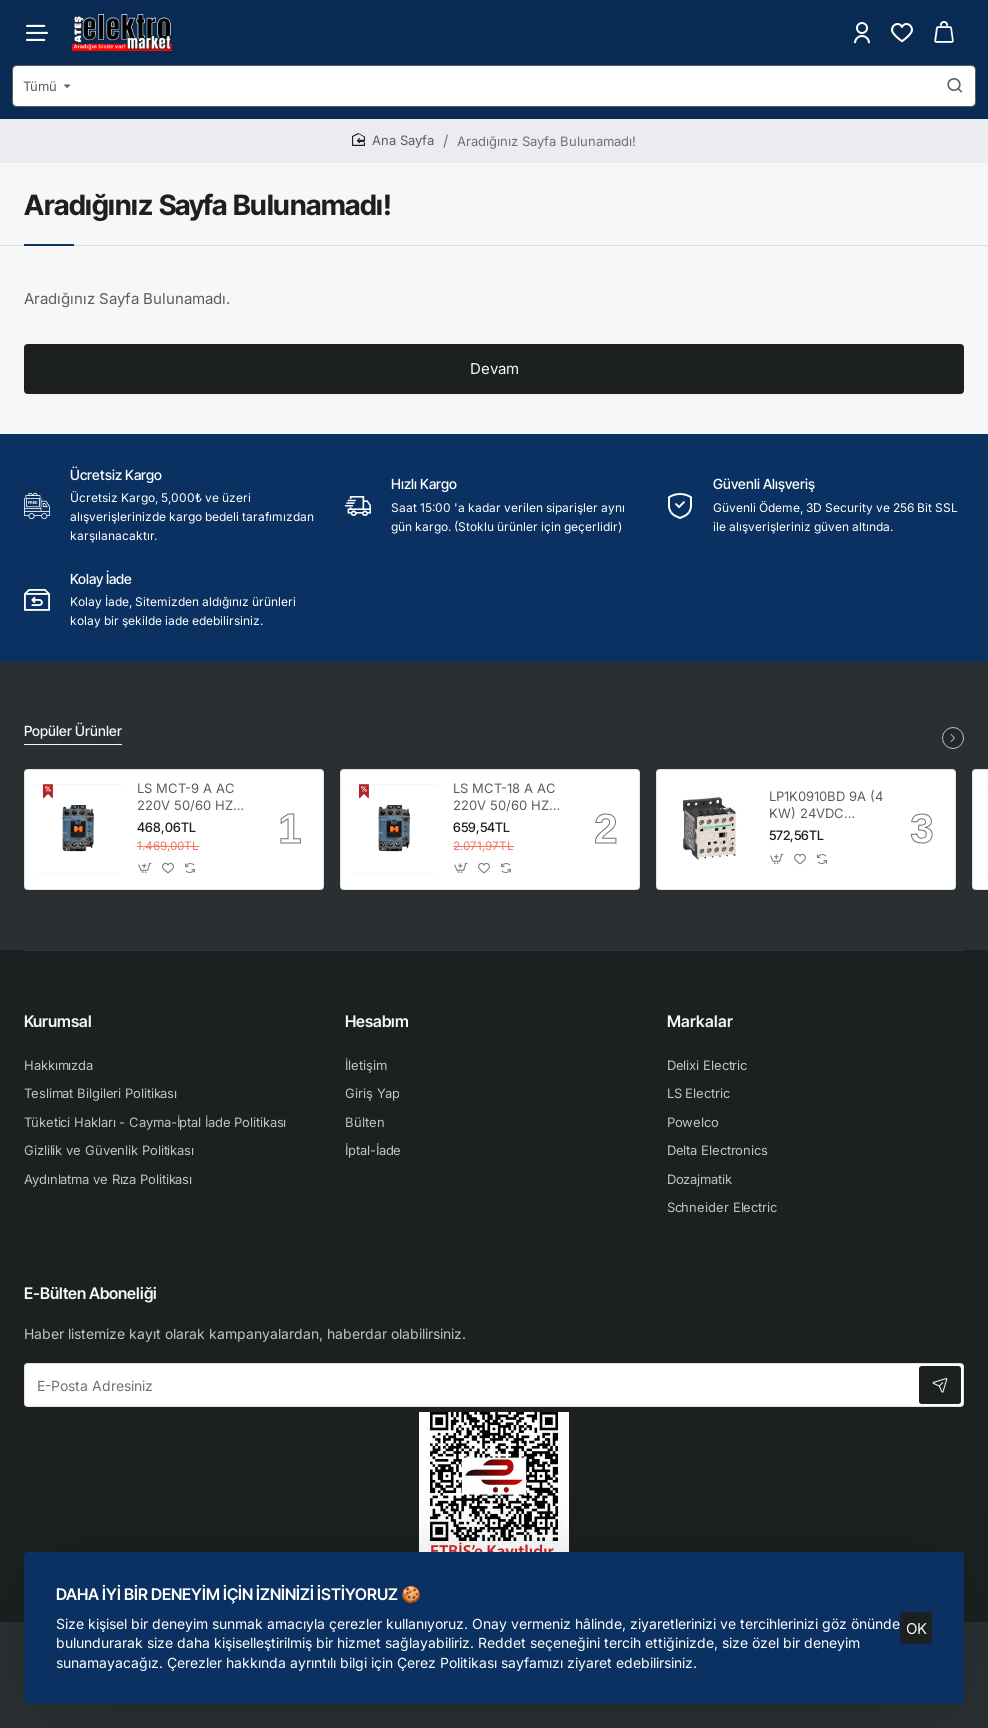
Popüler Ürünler (73, 730)
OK (916, 1627)
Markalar (700, 1021)
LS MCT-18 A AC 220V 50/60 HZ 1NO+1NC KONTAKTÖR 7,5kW (504, 797)
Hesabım (377, 1021)
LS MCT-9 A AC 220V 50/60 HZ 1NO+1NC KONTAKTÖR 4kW (193, 797)
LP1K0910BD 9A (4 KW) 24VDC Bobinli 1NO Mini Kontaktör (826, 805)
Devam (494, 368)
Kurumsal (58, 1021)
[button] (145, 867)
